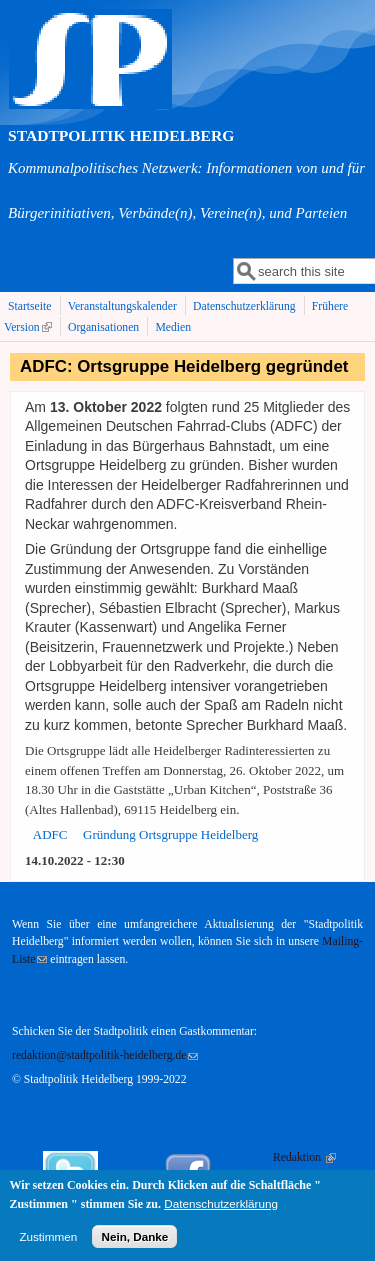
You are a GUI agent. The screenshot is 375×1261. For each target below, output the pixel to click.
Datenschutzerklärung (244, 306)
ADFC (50, 834)
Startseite (30, 306)
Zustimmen (48, 1244)
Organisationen (103, 327)
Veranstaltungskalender (122, 306)
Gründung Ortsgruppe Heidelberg (170, 834)
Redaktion (304, 1157)
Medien (173, 327)
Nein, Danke (134, 1244)
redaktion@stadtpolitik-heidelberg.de (105, 1055)
